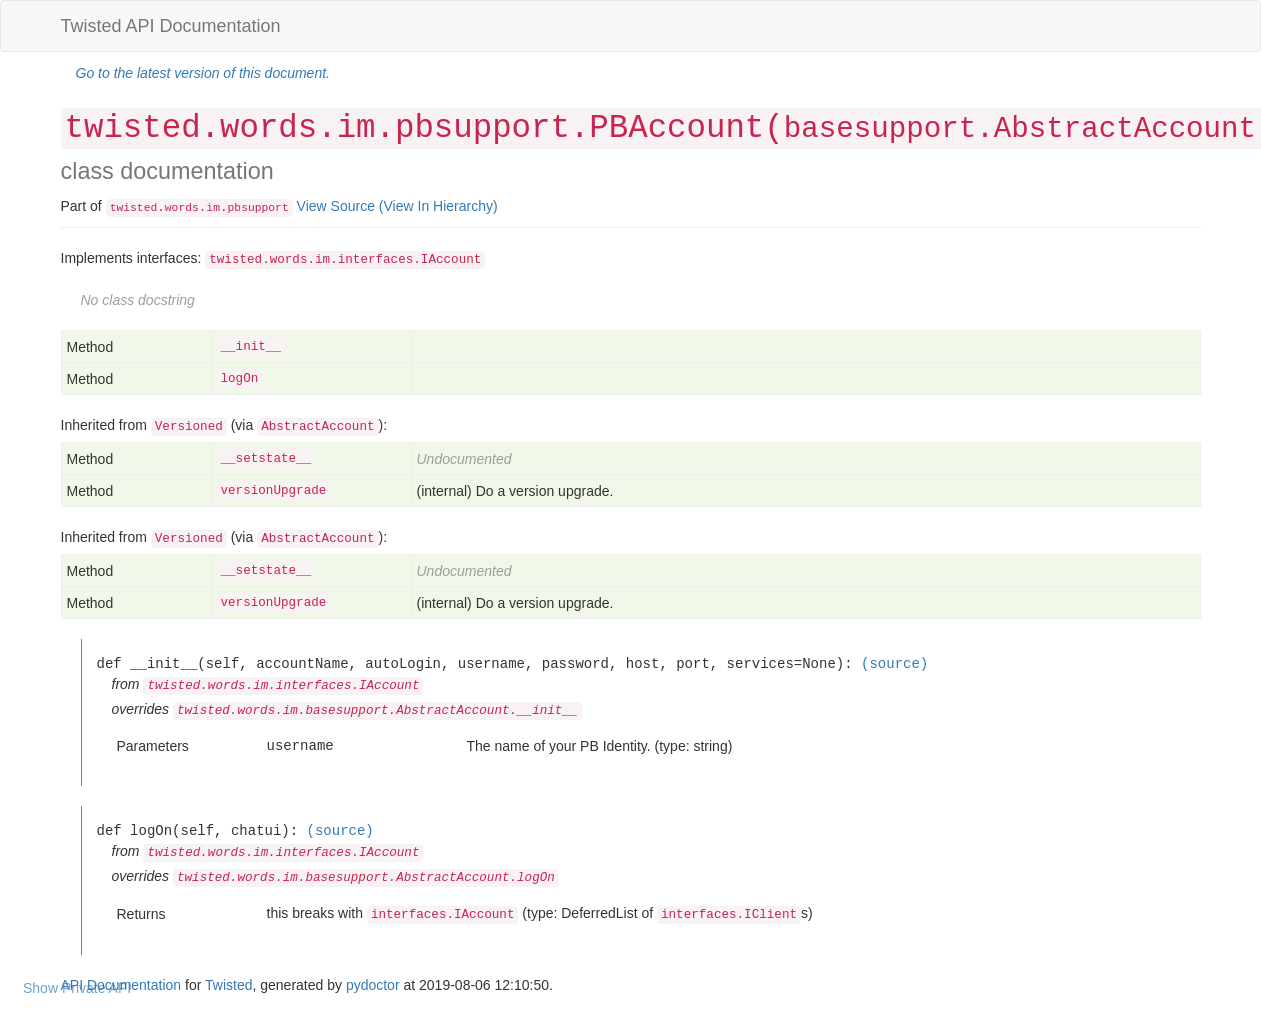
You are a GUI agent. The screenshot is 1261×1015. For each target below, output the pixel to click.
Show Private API (77, 988)
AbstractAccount (317, 427)
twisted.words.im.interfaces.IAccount (345, 260)
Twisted (228, 985)
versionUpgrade (274, 491)
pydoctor (373, 985)
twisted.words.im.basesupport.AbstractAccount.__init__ (377, 711)
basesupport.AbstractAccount (1020, 129)
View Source (336, 206)
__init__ (251, 347)
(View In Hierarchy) (438, 206)
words (182, 208)
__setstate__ (266, 459)
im (213, 208)
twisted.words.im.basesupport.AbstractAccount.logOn (366, 878)
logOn (240, 379)
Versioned (189, 427)
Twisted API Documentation (171, 26)
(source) (894, 663)
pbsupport (258, 208)
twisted (134, 208)
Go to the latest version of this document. (203, 73)
